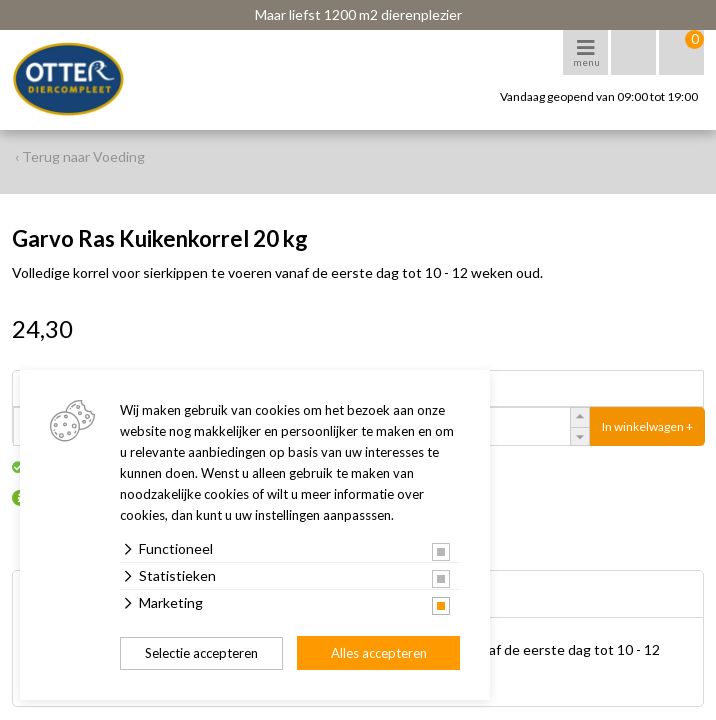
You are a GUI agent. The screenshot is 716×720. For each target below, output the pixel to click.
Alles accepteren (379, 653)
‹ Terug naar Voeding (80, 156)
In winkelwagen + (647, 426)
